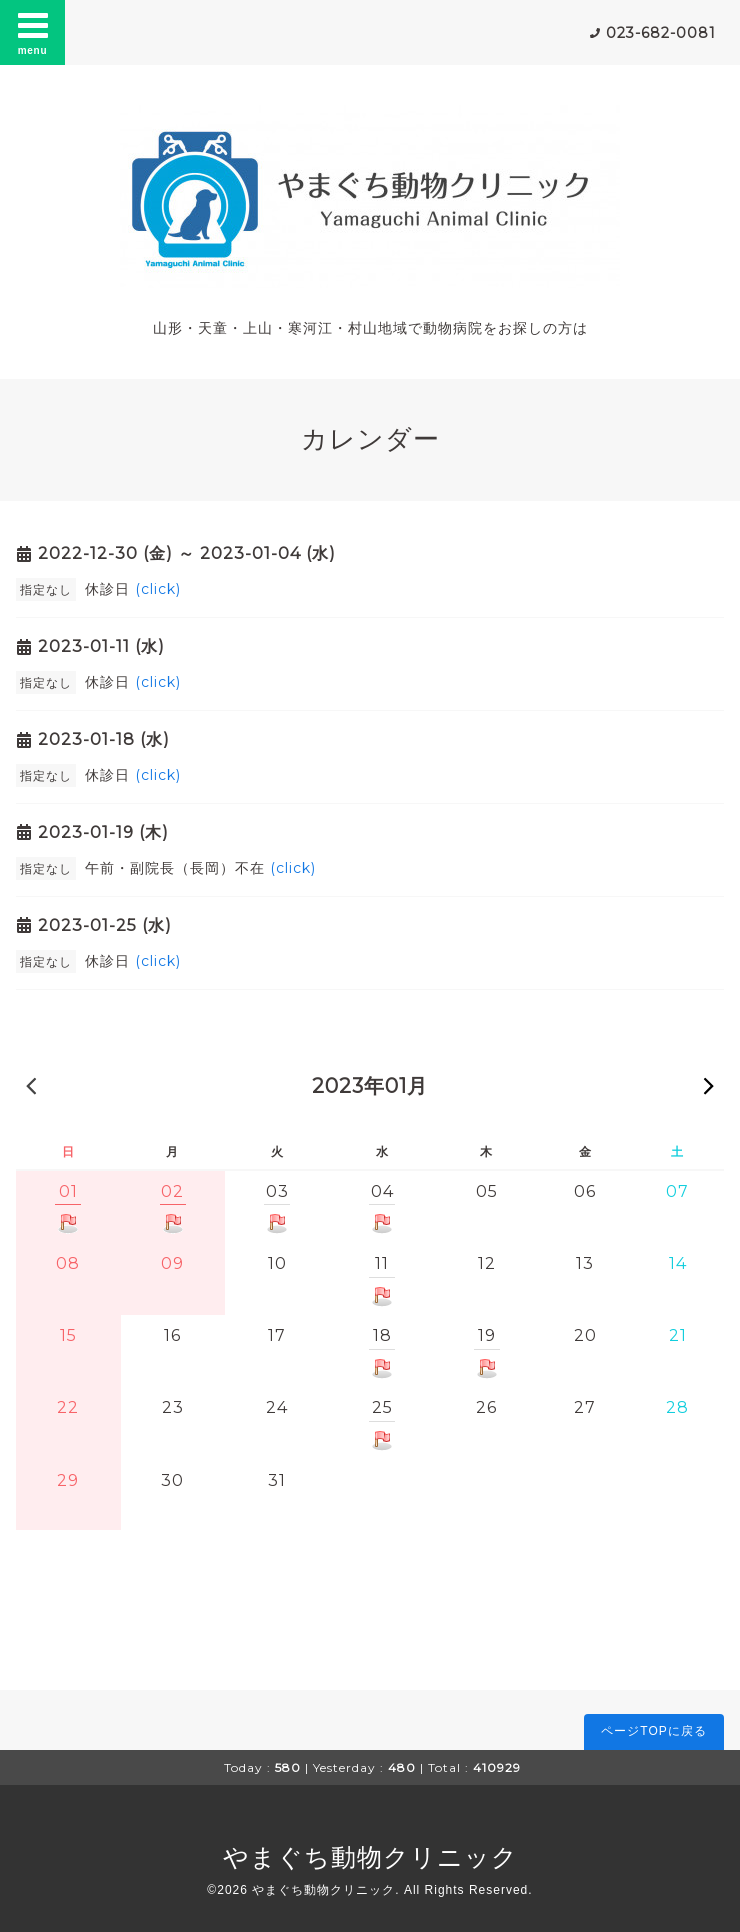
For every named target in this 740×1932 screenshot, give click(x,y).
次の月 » (709, 1085)
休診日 (133, 589)
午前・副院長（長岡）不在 (200, 868)
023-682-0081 (661, 33)
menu (33, 32)
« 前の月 (31, 1085)
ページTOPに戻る (653, 1731)
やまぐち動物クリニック (370, 1857)
